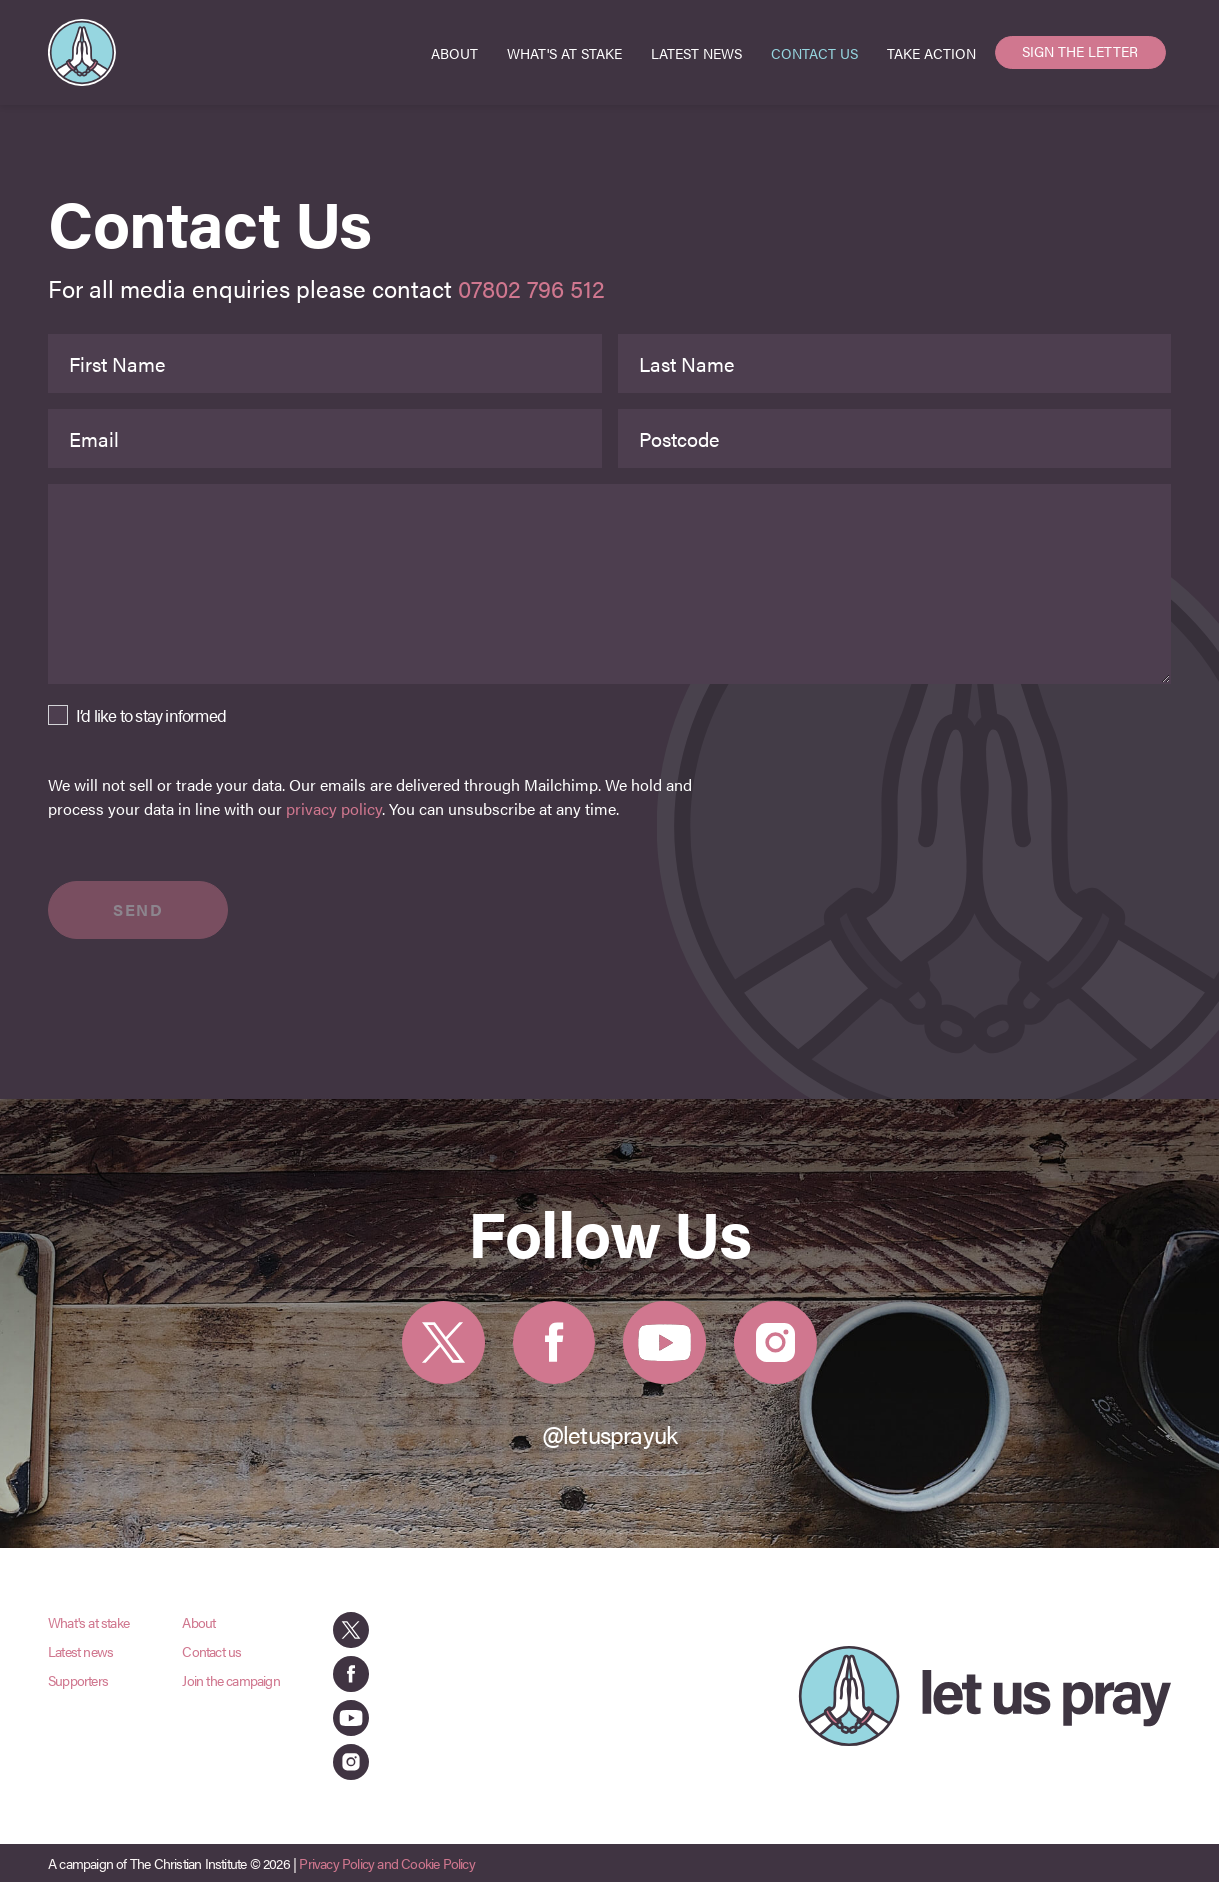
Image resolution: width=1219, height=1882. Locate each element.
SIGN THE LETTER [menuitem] (1080, 51)
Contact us (211, 1651)
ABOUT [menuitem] (454, 53)
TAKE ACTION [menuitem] (931, 53)
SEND (138, 909)
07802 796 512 (531, 288)
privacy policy (334, 808)
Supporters (78, 1680)
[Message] (609, 584)
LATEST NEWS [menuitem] (696, 53)
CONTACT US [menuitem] (814, 53)
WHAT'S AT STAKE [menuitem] (564, 53)
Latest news (80, 1651)
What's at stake (88, 1622)
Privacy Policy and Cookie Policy (386, 1863)
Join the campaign (230, 1680)
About (198, 1622)
